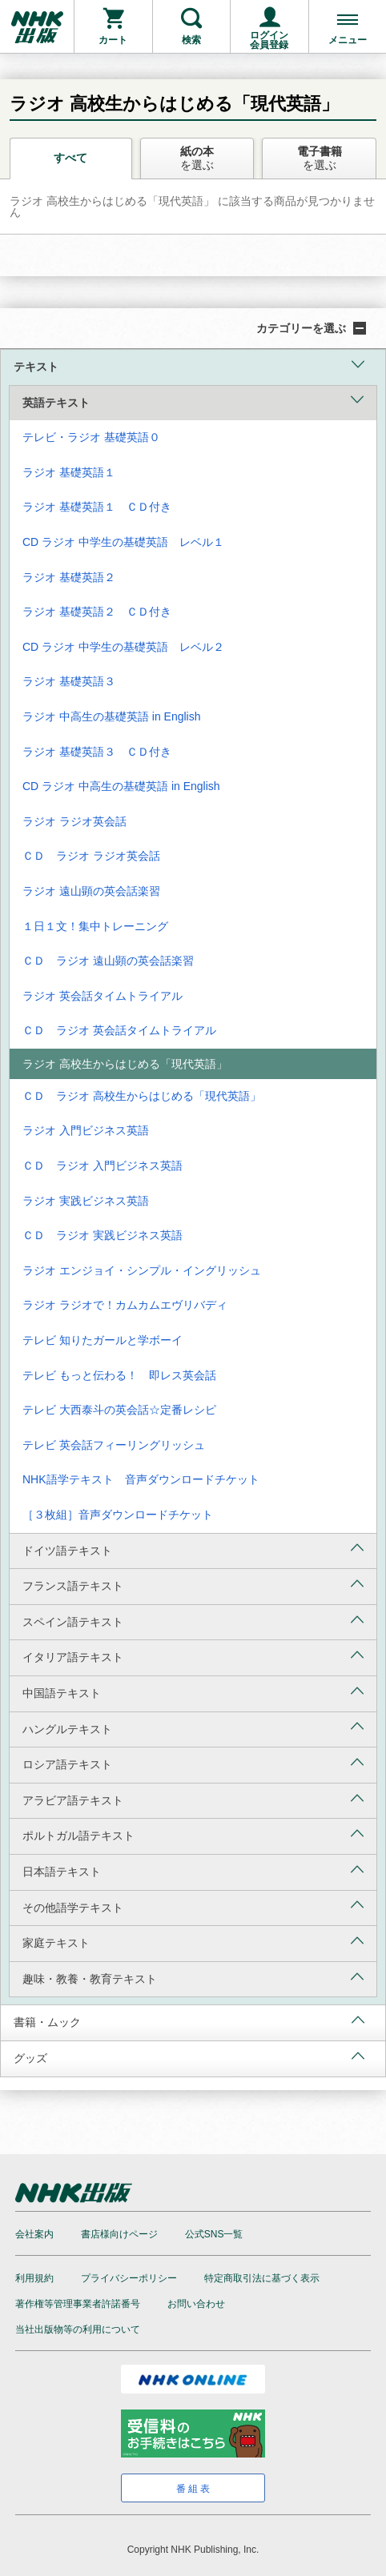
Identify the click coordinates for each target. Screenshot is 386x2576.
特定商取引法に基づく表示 (262, 2278)
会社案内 (34, 2234)
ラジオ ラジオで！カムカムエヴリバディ (124, 1304)
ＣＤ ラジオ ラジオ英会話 (91, 855)
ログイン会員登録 (269, 40)
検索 (191, 40)
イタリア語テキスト (193, 1655)
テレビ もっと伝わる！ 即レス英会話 (119, 1375)
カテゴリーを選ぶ (311, 328)
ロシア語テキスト (193, 1763)
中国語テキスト (193, 1691)
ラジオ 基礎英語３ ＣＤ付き (96, 751)
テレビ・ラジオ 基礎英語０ (91, 437)
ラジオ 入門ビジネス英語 (85, 1130)
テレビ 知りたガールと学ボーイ (102, 1340)
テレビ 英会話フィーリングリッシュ (113, 1444)
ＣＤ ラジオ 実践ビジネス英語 (102, 1235)
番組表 (194, 2488)
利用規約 (34, 2278)
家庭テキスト (193, 1941)
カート (113, 40)
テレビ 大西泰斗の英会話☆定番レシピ (119, 1409)
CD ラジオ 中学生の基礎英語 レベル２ (123, 646)
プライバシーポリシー (129, 2278)
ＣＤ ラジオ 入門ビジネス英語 (102, 1165)
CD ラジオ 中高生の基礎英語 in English (121, 786)
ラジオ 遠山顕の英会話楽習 (91, 891)
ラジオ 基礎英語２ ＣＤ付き (96, 611)
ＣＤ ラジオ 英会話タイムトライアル (119, 1030)
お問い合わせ (196, 2303)
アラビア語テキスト (193, 1799)
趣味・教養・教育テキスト (193, 1977)
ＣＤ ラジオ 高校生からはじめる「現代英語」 (141, 1095)
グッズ (189, 2056)
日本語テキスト (193, 1870)
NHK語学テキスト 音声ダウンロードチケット (140, 1479)
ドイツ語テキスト (193, 1548)
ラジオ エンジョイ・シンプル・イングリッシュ (141, 1270)
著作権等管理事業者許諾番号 (77, 2303)
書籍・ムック (189, 2020)
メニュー (347, 40)
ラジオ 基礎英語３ (68, 681)
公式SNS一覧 (214, 2234)
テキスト (189, 365)
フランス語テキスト (193, 1584)
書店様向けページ (119, 2234)
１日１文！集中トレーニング (95, 926)
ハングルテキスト (193, 1727)
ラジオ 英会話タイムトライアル (102, 995)
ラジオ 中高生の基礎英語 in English (111, 716)
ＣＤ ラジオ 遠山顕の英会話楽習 (108, 960)
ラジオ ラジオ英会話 (74, 821)
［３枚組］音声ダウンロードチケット (117, 1514)
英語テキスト (193, 400)
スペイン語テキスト (193, 1620)
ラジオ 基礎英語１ (68, 472)
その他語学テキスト (193, 1905)
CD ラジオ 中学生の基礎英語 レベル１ (123, 542)
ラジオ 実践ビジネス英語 (85, 1200)
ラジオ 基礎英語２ (68, 577)
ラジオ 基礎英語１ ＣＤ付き (96, 506)
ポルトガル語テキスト (193, 1834)
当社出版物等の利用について (77, 2329)
